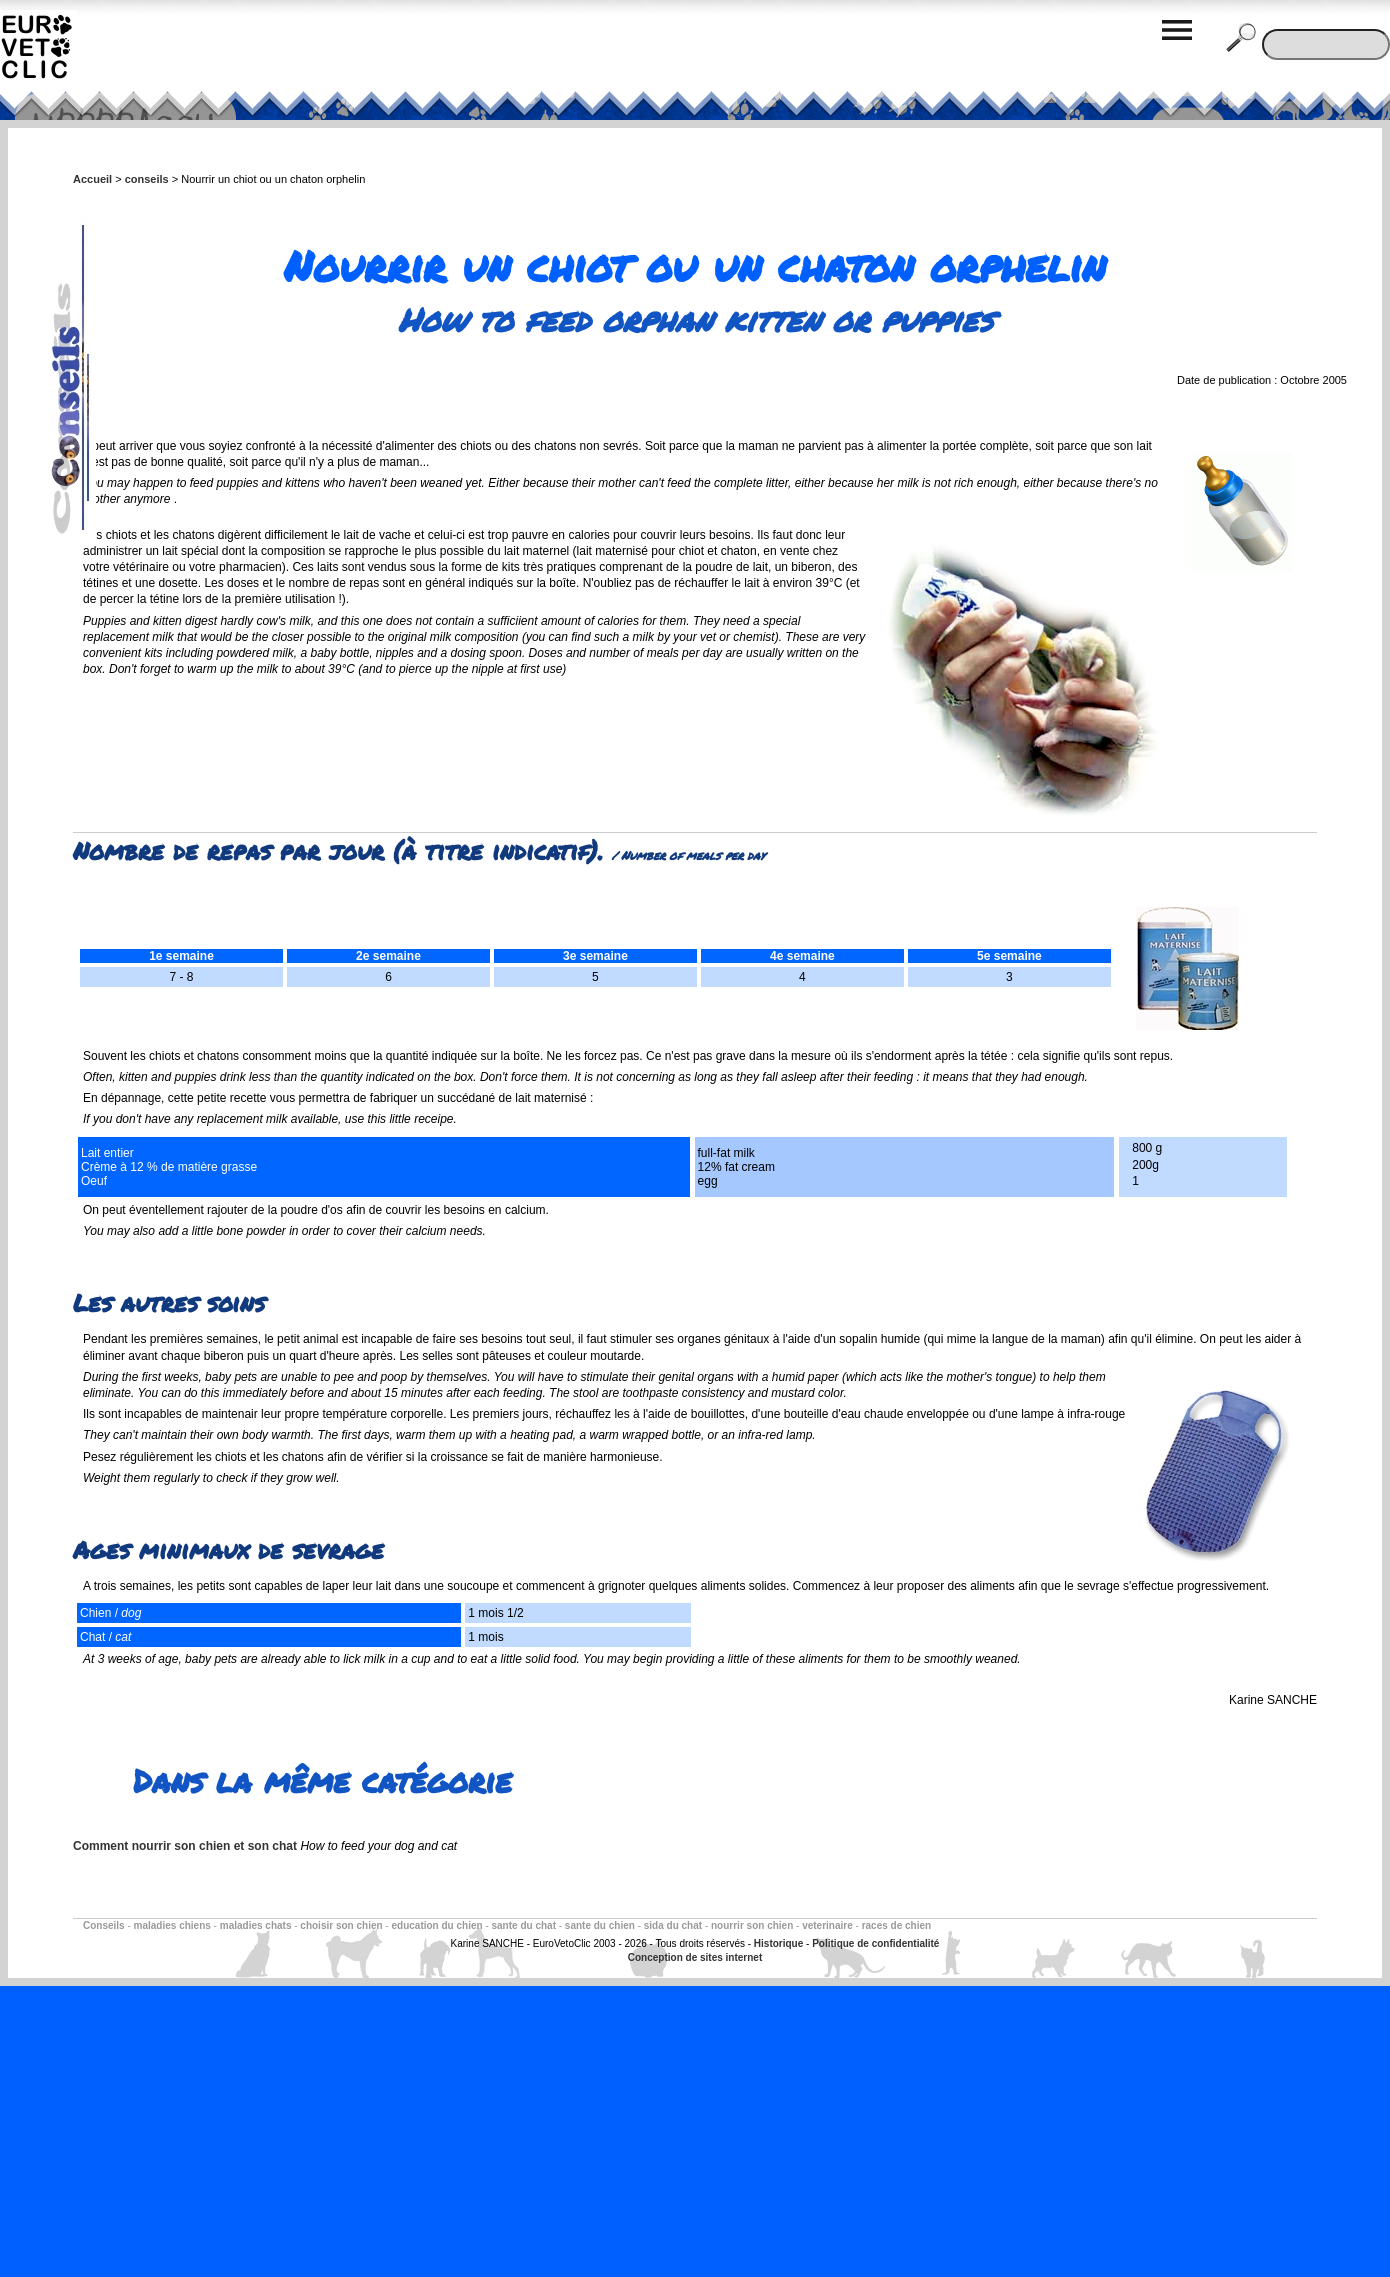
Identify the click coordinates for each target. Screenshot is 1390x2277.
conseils (147, 179)
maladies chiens (172, 1925)
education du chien (436, 1925)
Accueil (92, 179)
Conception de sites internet (695, 1957)
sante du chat (524, 1925)
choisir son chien (341, 1925)
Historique (778, 1943)
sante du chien (600, 1925)
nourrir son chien (752, 1925)
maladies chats (256, 1925)
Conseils (104, 1925)
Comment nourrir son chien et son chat (185, 1846)
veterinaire (827, 1925)
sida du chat (673, 1925)
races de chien (896, 1925)
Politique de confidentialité (875, 1943)
